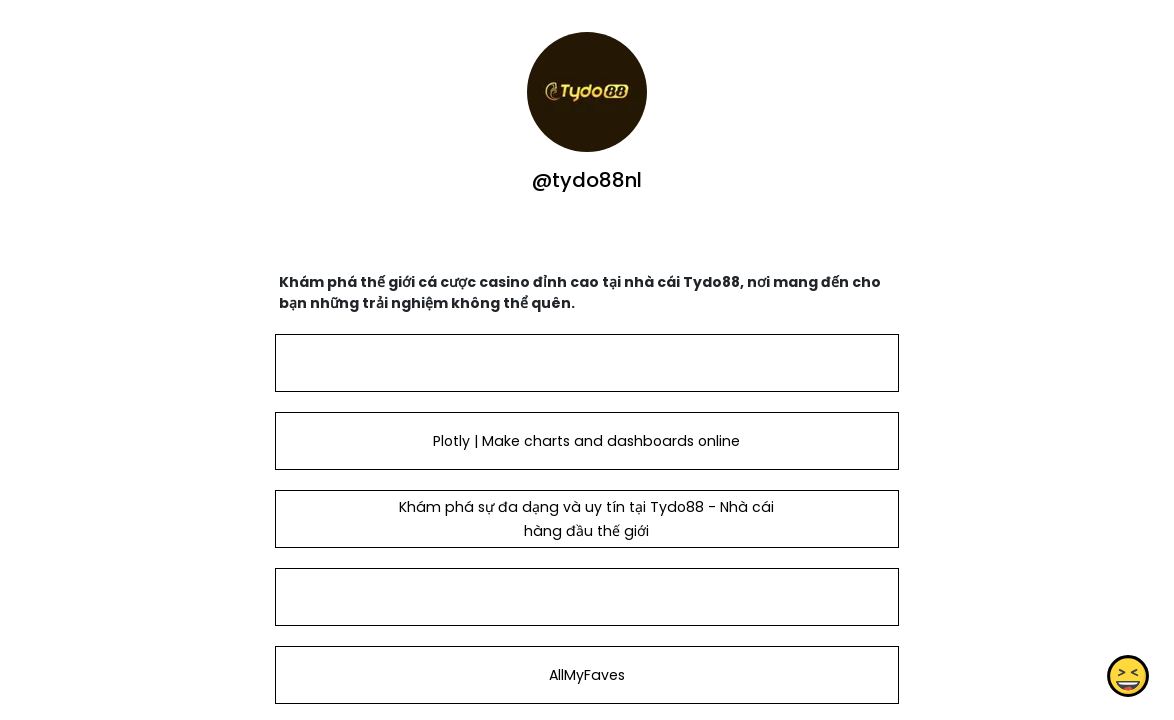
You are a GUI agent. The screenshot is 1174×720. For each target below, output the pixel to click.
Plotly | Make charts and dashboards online (586, 441)
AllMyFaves (587, 675)
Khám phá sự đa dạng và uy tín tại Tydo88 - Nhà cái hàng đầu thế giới (586, 519)
